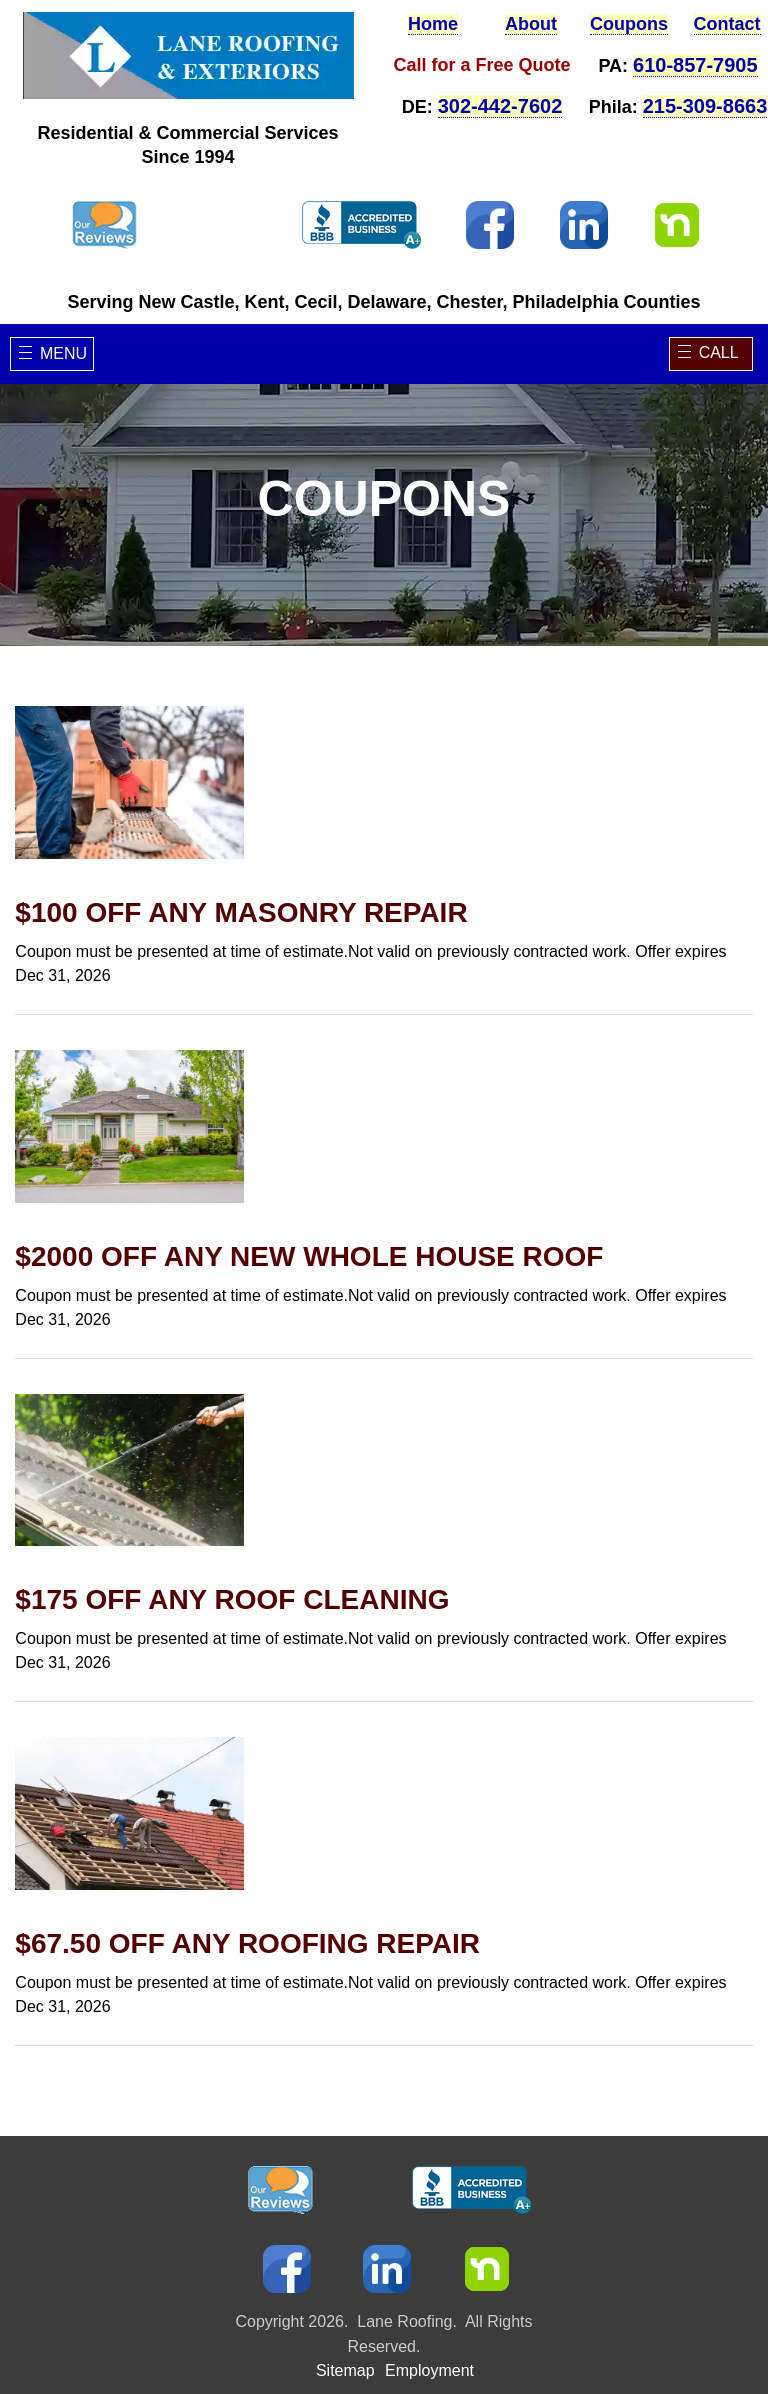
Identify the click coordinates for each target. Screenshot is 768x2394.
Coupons (629, 24)
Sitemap (345, 2322)
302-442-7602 (500, 106)
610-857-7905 (695, 65)
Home (433, 24)
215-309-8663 (705, 106)
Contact (727, 24)
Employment (429, 2322)
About (531, 24)
